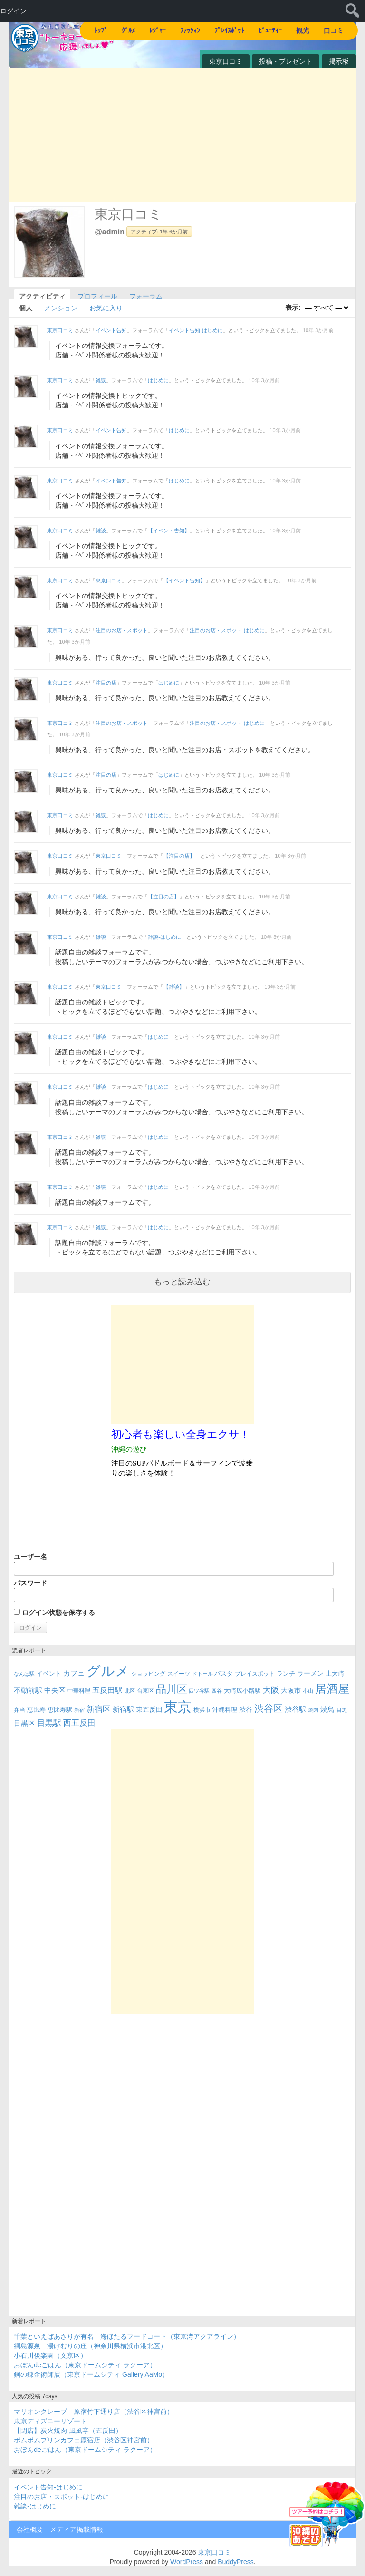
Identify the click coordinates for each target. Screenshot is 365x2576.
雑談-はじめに (164, 937)
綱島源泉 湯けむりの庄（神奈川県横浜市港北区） (90, 2346)
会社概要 (30, 2529)
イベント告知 (111, 330)
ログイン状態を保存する (54, 1612)
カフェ (74, 1673)
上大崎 (335, 1673)
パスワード (174, 1590)
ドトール (202, 1674)
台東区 (145, 1691)
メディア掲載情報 (76, 2529)
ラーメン (310, 1673)
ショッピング (148, 1673)
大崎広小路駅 (242, 1690)
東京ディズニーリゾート (50, 2421)
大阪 (271, 1690)
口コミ (334, 30)
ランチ (286, 1673)
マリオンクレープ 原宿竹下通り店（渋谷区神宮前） (93, 2411)
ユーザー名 (174, 1564)
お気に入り (106, 307)
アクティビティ (42, 295)
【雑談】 (173, 987)
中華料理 (78, 1691)
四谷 (216, 1691)
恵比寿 (36, 1709)
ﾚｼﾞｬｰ (157, 30)
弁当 (19, 1710)
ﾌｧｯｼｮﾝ (190, 30)
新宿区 (98, 1709)
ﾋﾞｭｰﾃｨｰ (270, 30)
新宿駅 (123, 1709)
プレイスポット (255, 1673)
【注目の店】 (179, 856)
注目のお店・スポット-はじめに (227, 630)
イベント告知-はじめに (196, 330)
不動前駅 (28, 1690)
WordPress (186, 2562)
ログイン (13, 10)
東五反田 (149, 1709)
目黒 (341, 1710)
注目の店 (106, 682)
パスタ (223, 1673)
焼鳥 (327, 1709)
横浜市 (202, 1710)
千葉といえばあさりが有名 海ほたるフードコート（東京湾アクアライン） (127, 2336)
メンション (60, 307)
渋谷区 (268, 1708)
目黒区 (24, 1723)
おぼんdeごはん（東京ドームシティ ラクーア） (85, 2365)
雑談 (101, 380)
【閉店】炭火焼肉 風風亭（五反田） (68, 2430)
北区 (130, 1691)
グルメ (107, 1671)
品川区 (171, 1689)
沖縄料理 (224, 1709)
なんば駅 (24, 1674)
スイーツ (178, 1673)
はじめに (158, 380)
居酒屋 (332, 1688)
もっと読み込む (182, 1281)
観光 (302, 30)
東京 (178, 1707)
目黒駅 (49, 1722)
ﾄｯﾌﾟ (100, 30)
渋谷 (245, 1709)
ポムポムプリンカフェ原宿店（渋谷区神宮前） (84, 2440)
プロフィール (97, 295)
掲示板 (339, 61)
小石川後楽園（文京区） (50, 2355)
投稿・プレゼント (285, 61)
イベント (49, 1673)
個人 (25, 307)
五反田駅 (107, 1690)
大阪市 (291, 1690)
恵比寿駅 (60, 1709)
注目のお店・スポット (122, 630)
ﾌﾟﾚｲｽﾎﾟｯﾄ (229, 30)
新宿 (79, 1710)
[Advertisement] (182, 135)
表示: (293, 307)
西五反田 (79, 1722)
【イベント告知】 (169, 530)
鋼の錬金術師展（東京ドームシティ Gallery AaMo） (91, 2374)
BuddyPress (235, 2562)
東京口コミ (225, 61)
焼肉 (313, 1710)
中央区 (55, 1690)
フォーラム (146, 295)
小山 (308, 1691)
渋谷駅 (295, 1709)
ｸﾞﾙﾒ (128, 30)
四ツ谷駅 (199, 1691)
